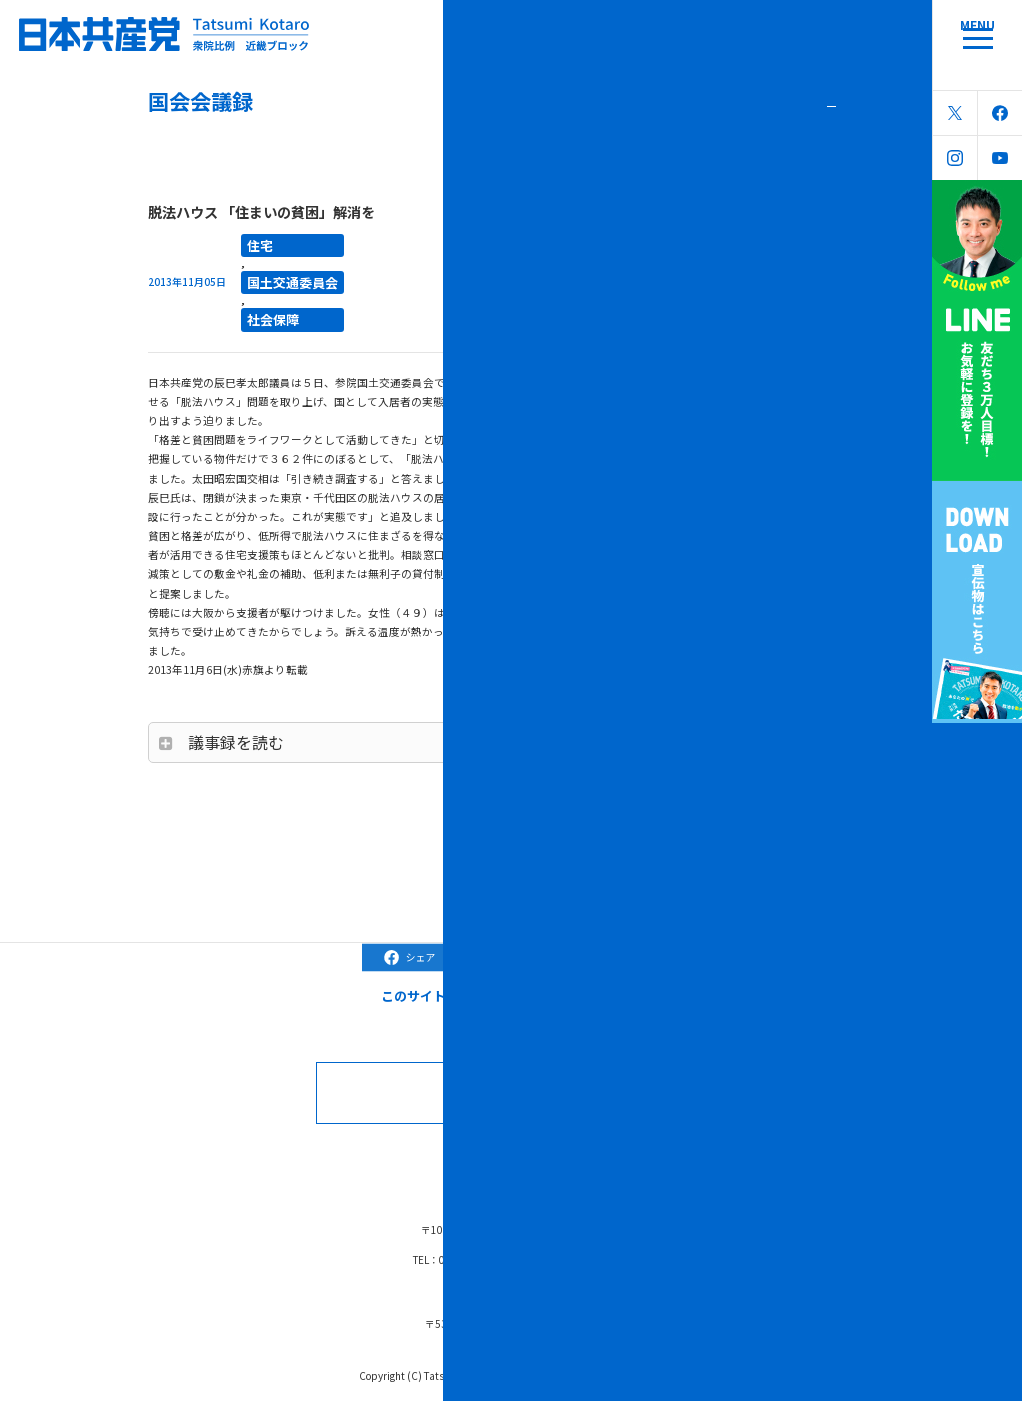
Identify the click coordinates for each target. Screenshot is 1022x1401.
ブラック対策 (506, 1146)
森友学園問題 (597, 1146)
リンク (671, 1146)
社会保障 (265, 305)
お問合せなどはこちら (534, 1075)
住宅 (256, 242)
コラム (430, 1146)
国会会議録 (361, 1146)
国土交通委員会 (278, 273)
